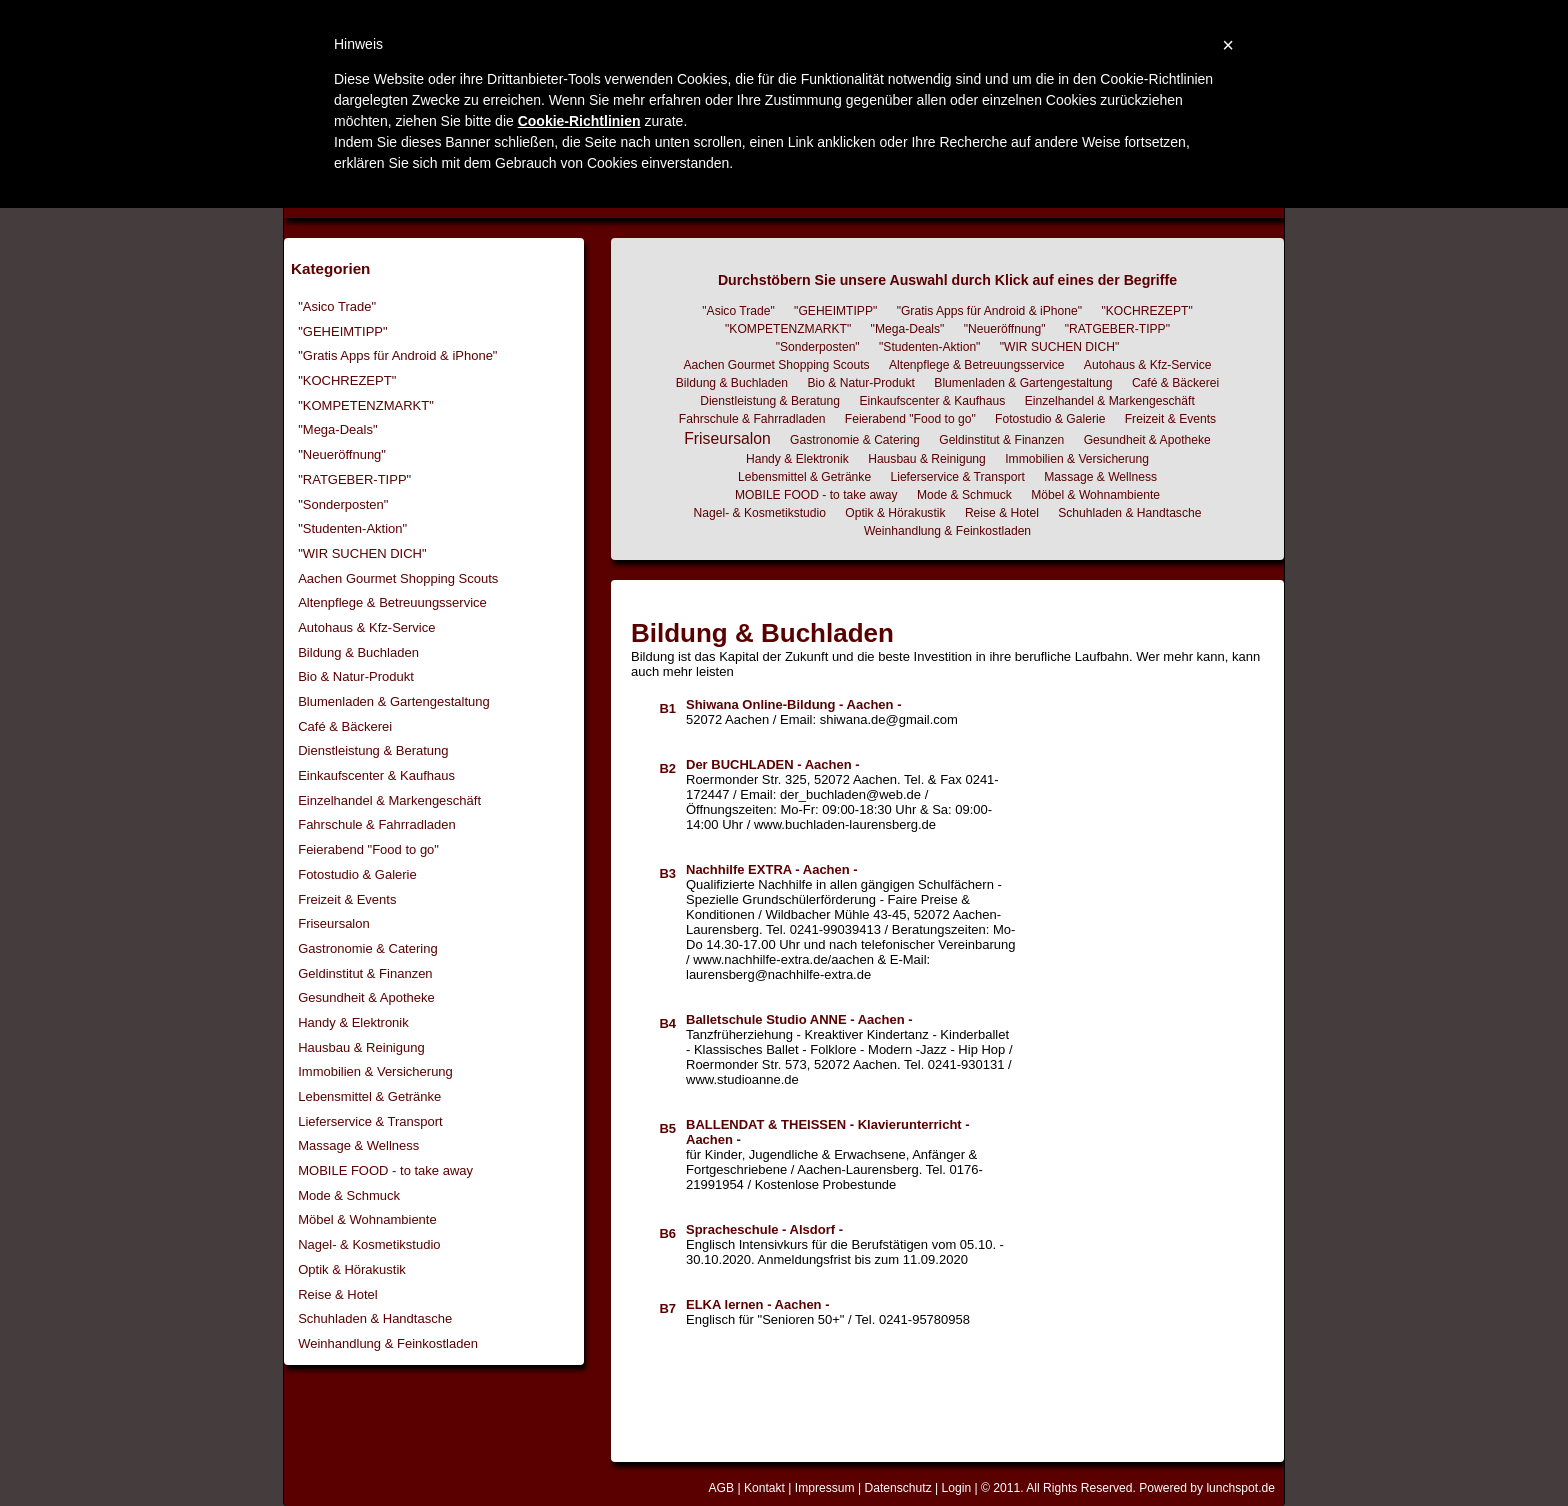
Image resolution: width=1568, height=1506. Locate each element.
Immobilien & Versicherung (375, 1071)
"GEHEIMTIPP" (342, 331)
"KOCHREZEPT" (347, 380)
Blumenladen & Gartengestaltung (394, 701)
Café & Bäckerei (345, 726)
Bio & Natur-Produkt (356, 676)
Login (957, 1488)
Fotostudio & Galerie (357, 874)
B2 (667, 768)
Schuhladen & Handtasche (375, 1318)
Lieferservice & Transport (370, 1121)
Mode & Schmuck (349, 1195)
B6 (667, 1233)
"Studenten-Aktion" (352, 528)
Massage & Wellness (358, 1145)
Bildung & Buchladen (358, 652)
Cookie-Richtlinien (579, 121)
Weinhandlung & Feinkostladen (388, 1343)
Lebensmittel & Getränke (369, 1096)
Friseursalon (334, 923)
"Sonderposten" (343, 504)
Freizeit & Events (347, 899)
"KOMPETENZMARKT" (366, 405)
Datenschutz (897, 1488)
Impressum (825, 1488)
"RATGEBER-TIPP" (354, 479)
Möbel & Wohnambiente (367, 1219)
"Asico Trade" (337, 306)
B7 (667, 1308)
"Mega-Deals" (337, 429)
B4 (667, 1023)
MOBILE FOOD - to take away (385, 1170)
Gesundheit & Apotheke (366, 997)
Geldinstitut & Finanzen (365, 973)
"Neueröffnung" (342, 454)
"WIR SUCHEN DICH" (362, 553)
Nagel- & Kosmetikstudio (369, 1244)
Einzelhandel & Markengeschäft (389, 800)
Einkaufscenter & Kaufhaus (376, 775)
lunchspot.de (1240, 1488)
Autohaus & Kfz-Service (366, 627)
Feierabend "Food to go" (368, 849)
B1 (667, 708)
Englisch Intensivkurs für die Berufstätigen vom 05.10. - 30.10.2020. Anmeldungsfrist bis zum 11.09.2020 (845, 1244)
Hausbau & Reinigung (361, 1047)
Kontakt (764, 1488)
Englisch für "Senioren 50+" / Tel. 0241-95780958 (828, 1312)
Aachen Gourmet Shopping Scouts (398, 578)
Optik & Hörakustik (352, 1269)
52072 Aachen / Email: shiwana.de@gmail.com (822, 712)
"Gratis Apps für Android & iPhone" (397, 355)
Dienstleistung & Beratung (373, 750)
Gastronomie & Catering (367, 948)
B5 (667, 1128)
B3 (667, 873)
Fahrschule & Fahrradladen (377, 824)
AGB (721, 1488)
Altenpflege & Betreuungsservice (392, 602)
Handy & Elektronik (353, 1022)
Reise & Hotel (337, 1294)
